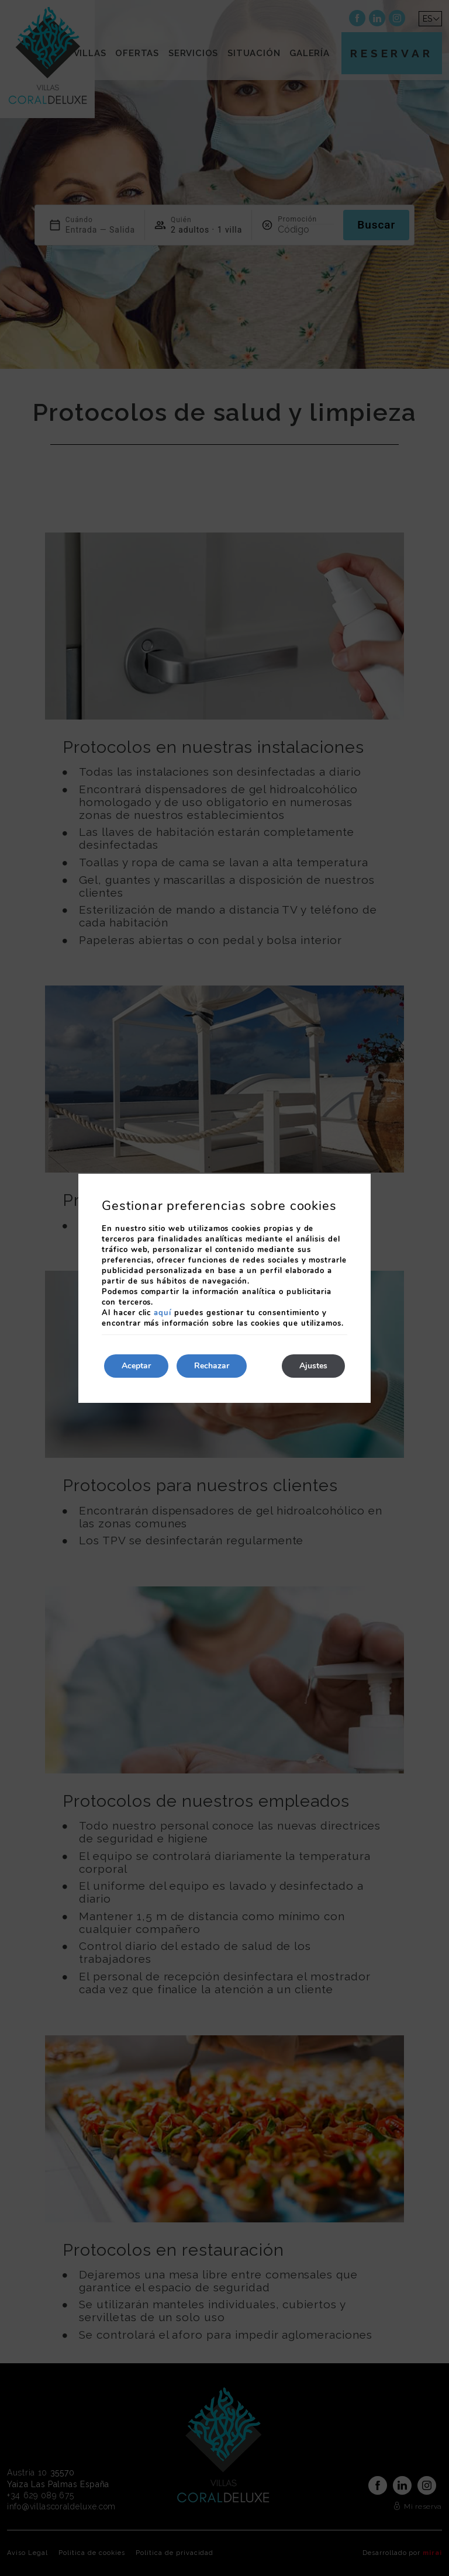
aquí (162, 1313)
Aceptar (136, 1365)
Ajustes (313, 1365)
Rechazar (211, 1365)
